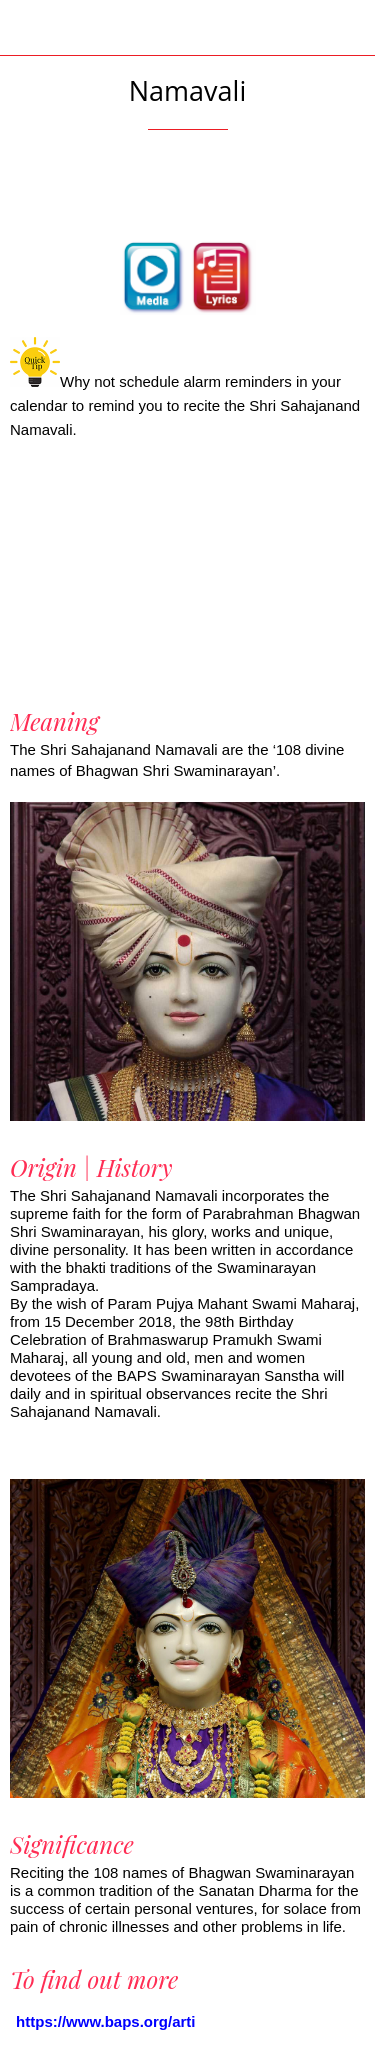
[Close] (28, 28)
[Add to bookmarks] (188, 190)
